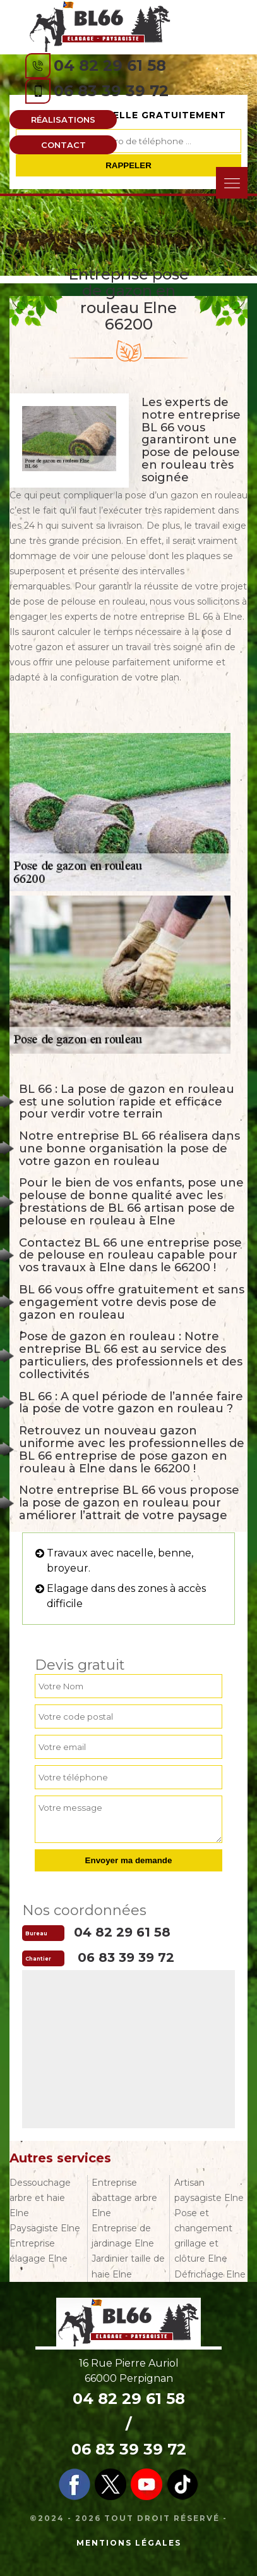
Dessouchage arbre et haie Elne (40, 2198)
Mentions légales (128, 2543)
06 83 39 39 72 (111, 91)
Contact (63, 145)
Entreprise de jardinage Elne (123, 2235)
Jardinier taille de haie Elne (128, 2266)
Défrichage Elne (210, 2274)
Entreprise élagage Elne (38, 2251)
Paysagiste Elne (44, 2228)
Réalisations (63, 119)
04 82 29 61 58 (110, 65)
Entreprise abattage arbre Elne (124, 2198)
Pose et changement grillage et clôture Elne (203, 2235)
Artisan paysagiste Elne (209, 2190)
